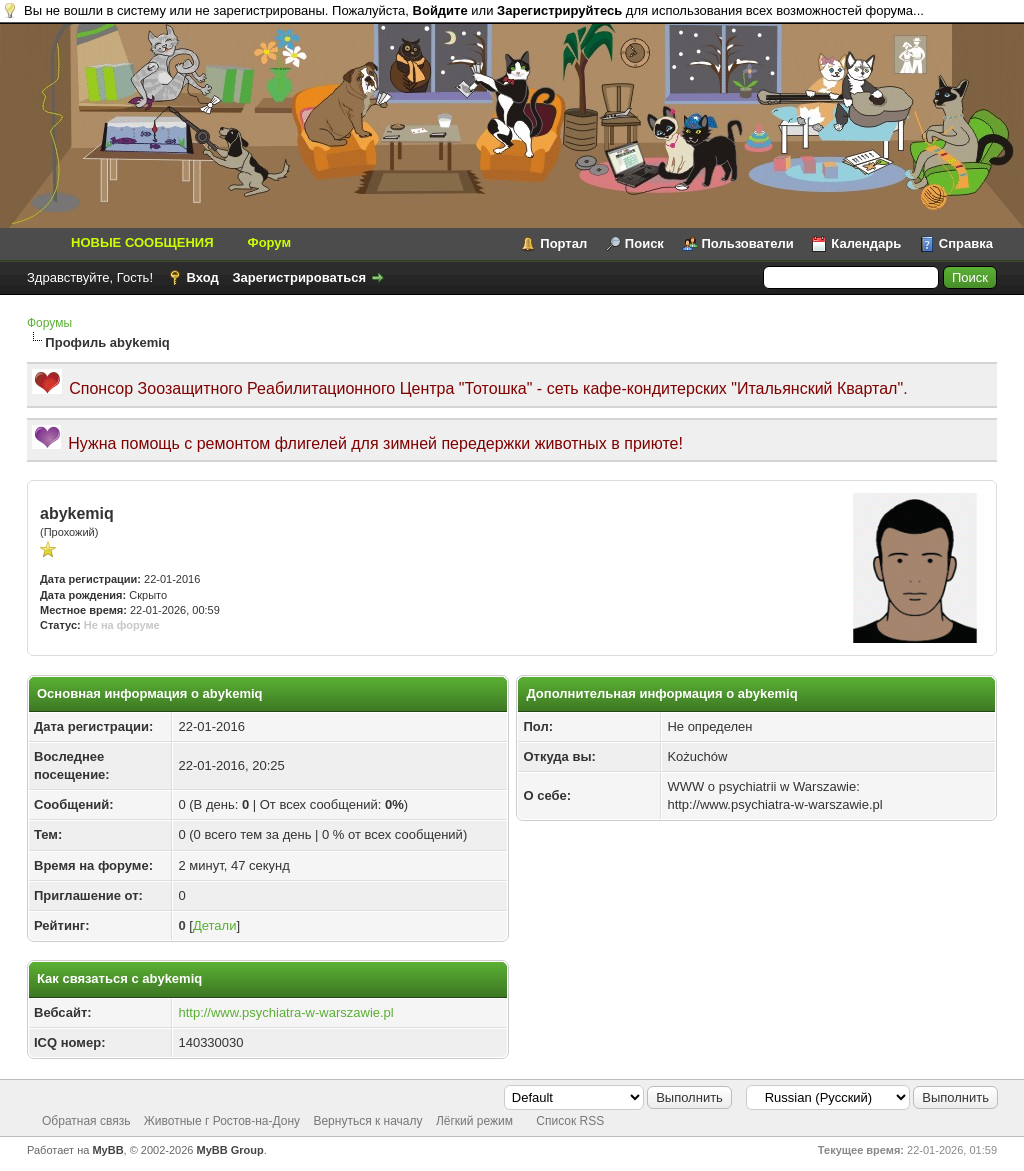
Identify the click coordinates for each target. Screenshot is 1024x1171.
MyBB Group (230, 1150)
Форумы (49, 323)
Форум (269, 242)
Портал (563, 243)
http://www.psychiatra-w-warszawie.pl (285, 1012)
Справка (966, 243)
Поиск (644, 243)
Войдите (440, 10)
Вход (203, 277)
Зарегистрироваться (299, 277)
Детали (215, 925)
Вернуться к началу (367, 1121)
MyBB (107, 1150)
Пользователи (748, 243)
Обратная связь (86, 1121)
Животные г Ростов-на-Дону (222, 1121)
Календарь (866, 243)
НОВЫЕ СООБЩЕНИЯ (142, 242)
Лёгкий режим (474, 1121)
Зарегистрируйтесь (559, 10)
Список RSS (570, 1121)
